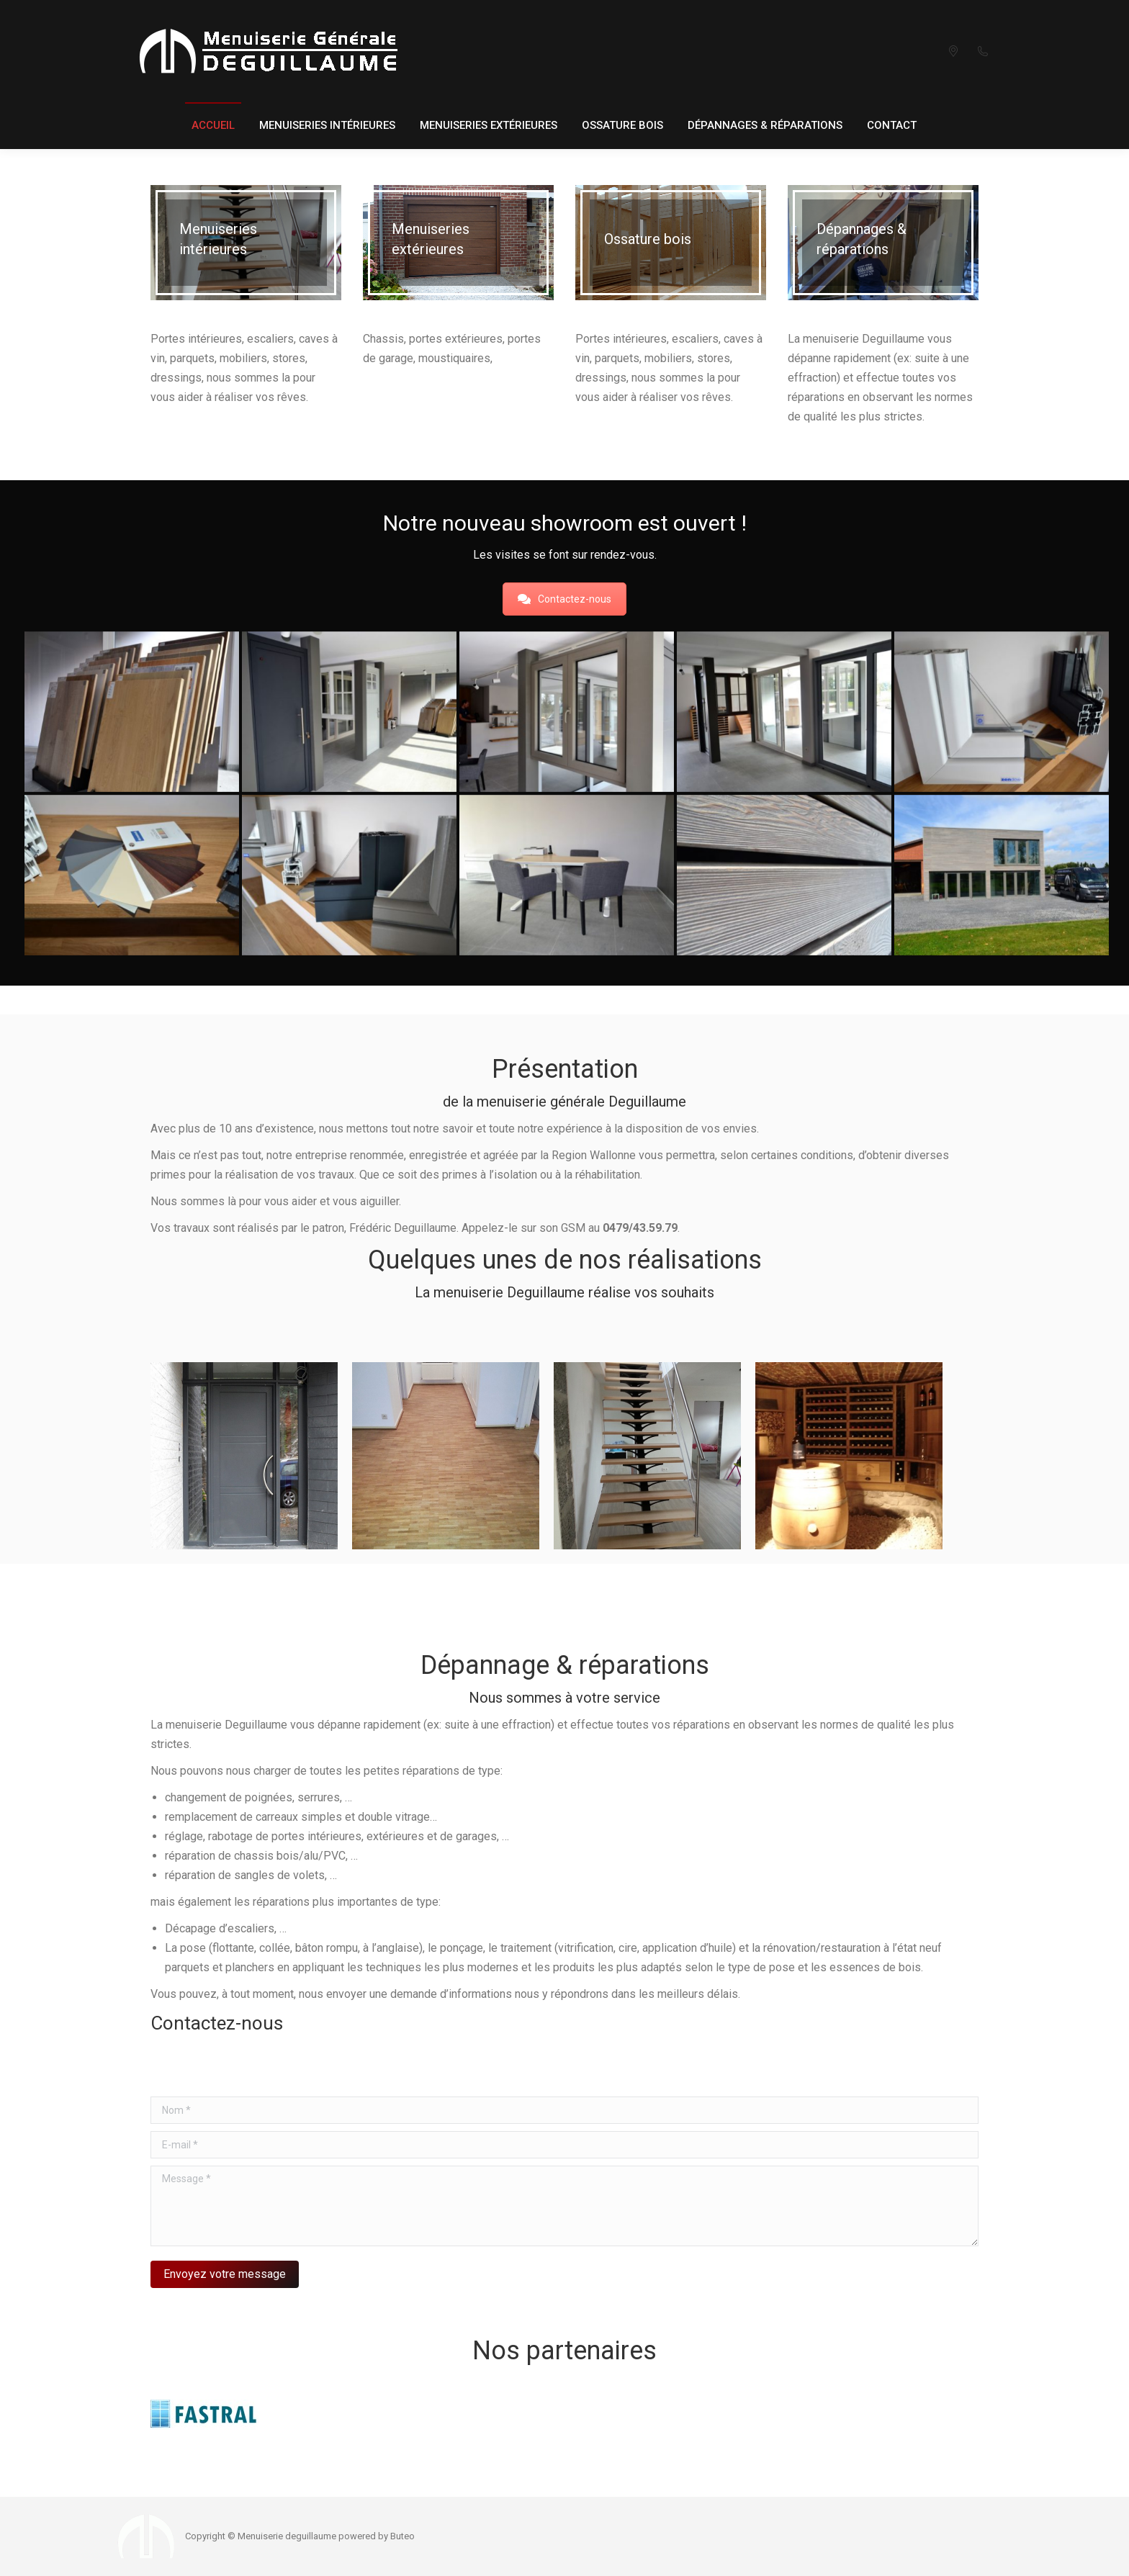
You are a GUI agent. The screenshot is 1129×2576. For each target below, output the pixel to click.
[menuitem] (213, 125)
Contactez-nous (564, 599)
